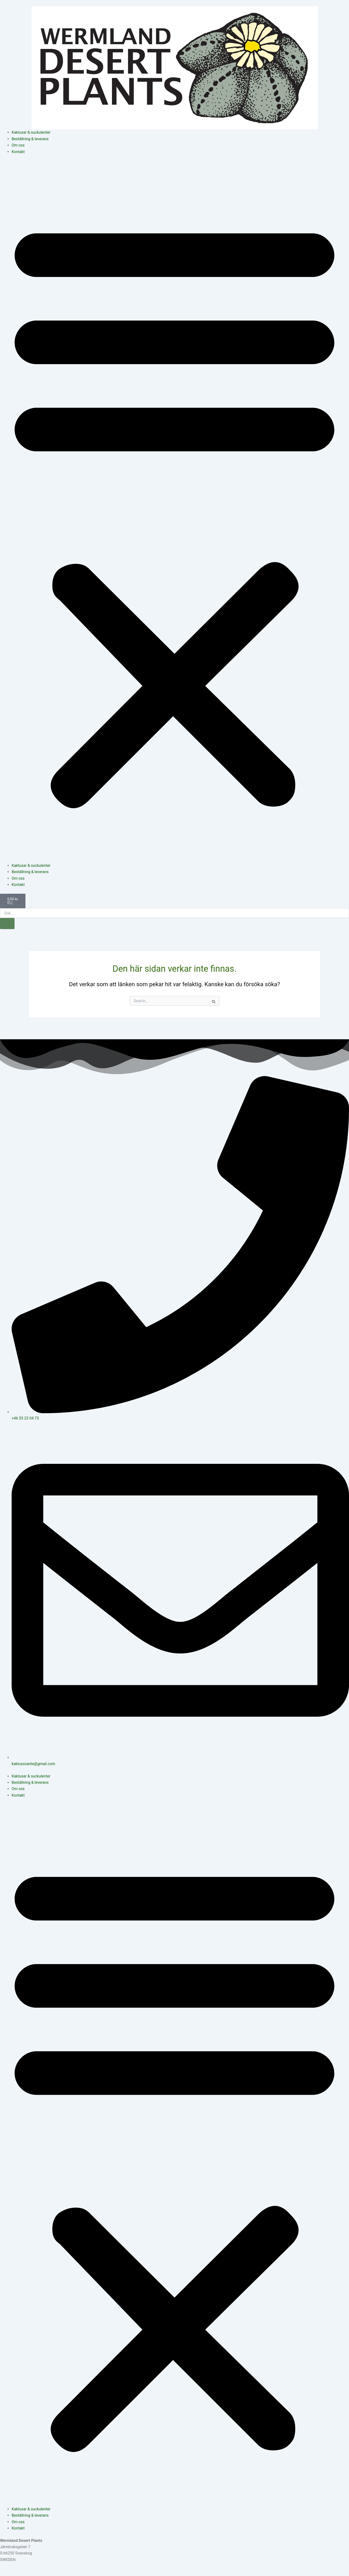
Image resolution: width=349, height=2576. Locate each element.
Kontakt (18, 151)
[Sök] (7, 923)
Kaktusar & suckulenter (31, 132)
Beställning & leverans (30, 139)
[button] (174, 511)
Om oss (18, 145)
